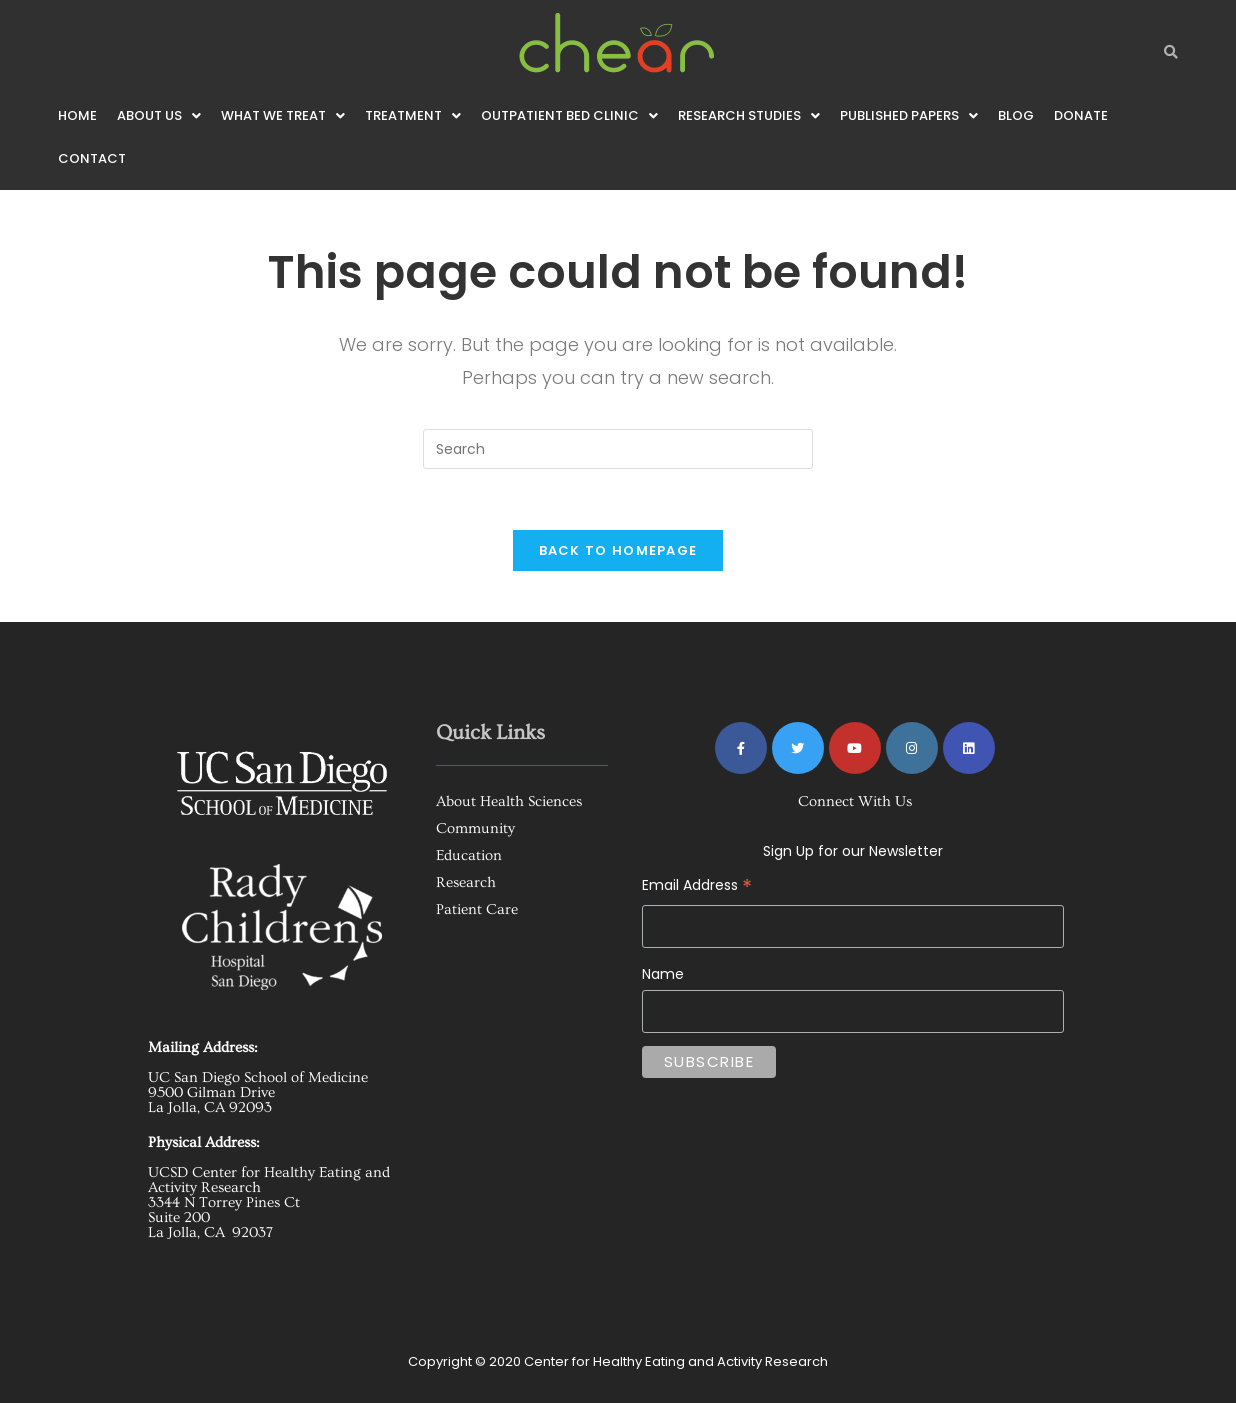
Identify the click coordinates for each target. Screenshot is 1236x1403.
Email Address (853, 870)
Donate (1081, 115)
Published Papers (909, 115)
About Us (159, 115)
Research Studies (749, 115)
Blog (1016, 115)
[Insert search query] (618, 449)
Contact (92, 158)
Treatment (413, 115)
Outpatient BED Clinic (569, 115)
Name (663, 974)
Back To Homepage (618, 550)
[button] (159, 115)
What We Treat (283, 115)
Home (77, 115)
